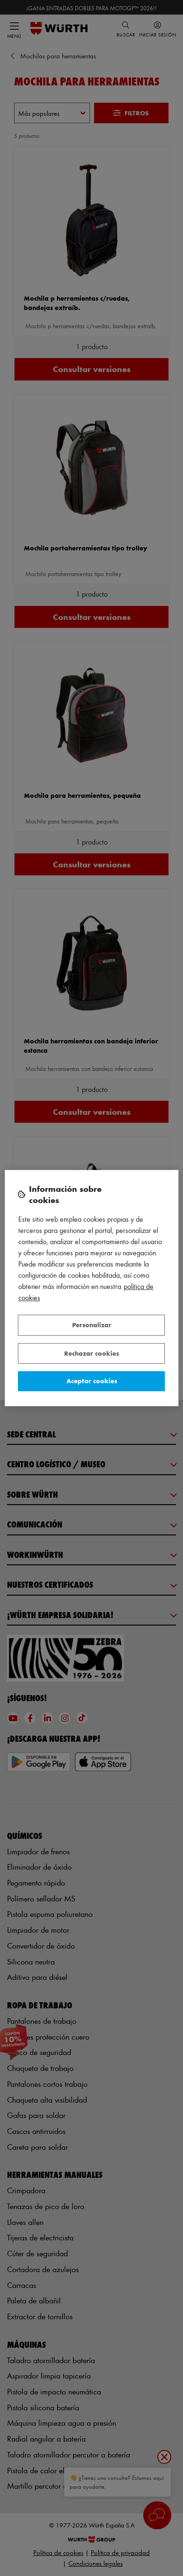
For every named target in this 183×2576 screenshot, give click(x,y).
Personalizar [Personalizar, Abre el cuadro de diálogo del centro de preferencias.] (91, 1325)
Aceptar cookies (91, 1381)
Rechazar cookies (91, 1353)
